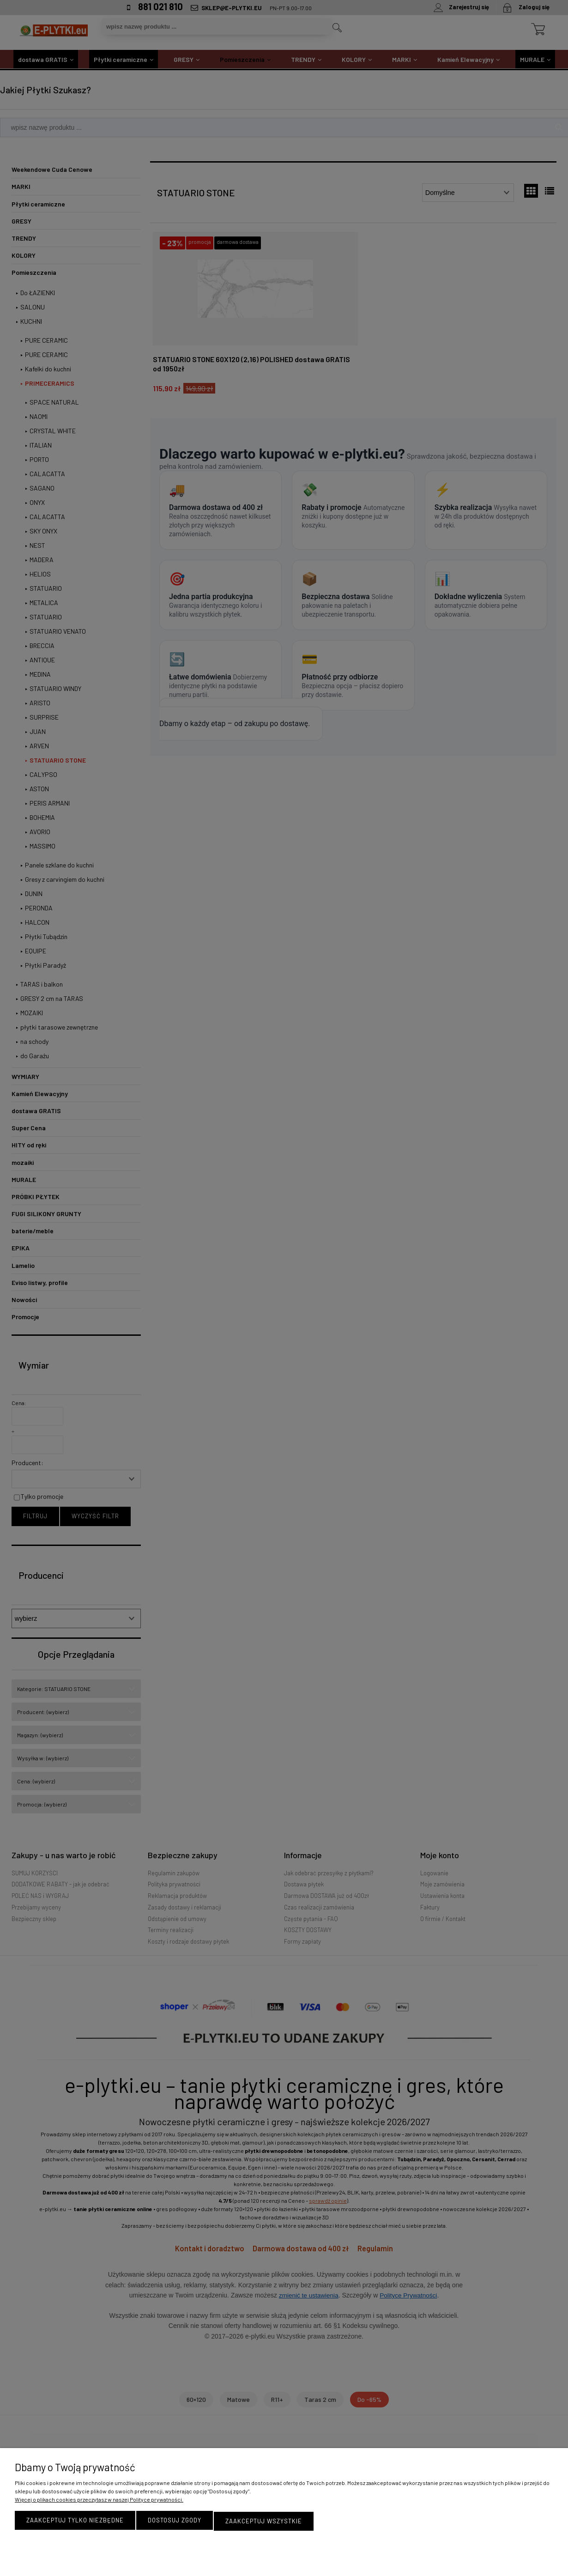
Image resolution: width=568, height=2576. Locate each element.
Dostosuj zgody (174, 2521)
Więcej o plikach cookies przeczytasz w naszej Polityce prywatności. (99, 2500)
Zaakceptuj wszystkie (263, 2521)
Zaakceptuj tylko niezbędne (75, 2521)
